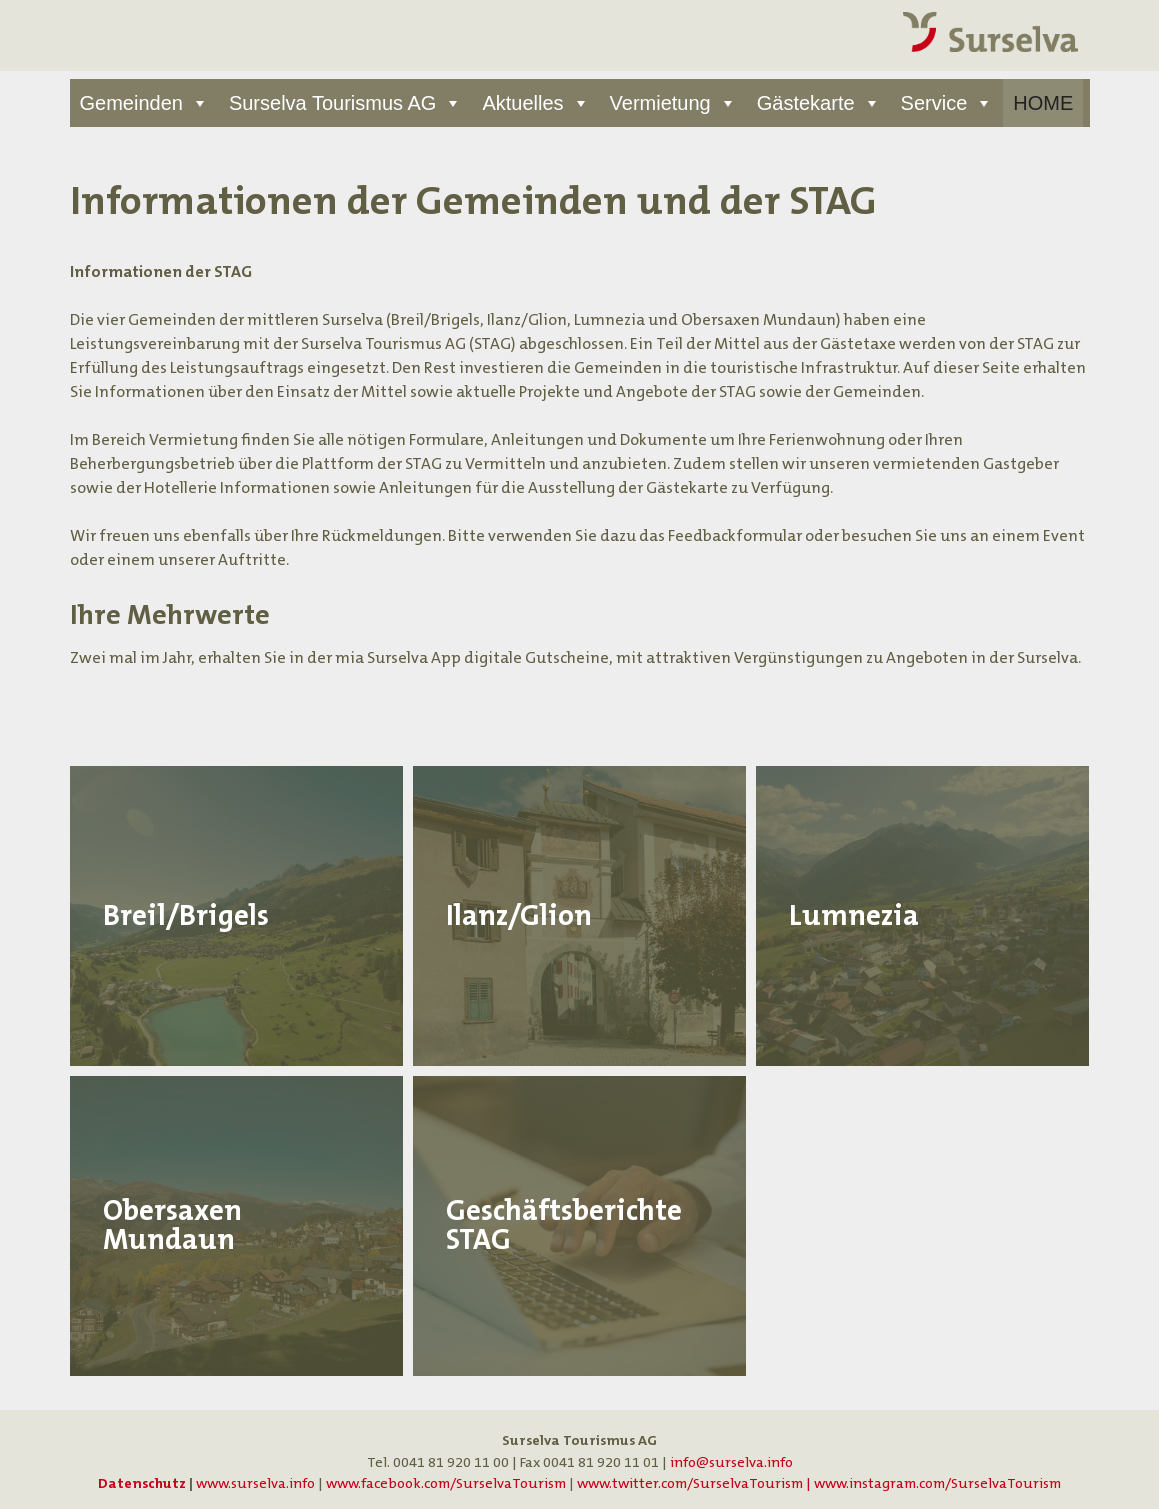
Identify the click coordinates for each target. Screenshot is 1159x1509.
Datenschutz (142, 1483)
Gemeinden (131, 103)
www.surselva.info (255, 1483)
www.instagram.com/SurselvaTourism (937, 1483)
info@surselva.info (731, 1462)
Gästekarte (806, 103)
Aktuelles (522, 103)
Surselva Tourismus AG (333, 103)
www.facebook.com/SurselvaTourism (446, 1483)
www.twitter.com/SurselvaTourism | (695, 1483)
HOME (1043, 103)
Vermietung (660, 103)
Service (934, 103)
